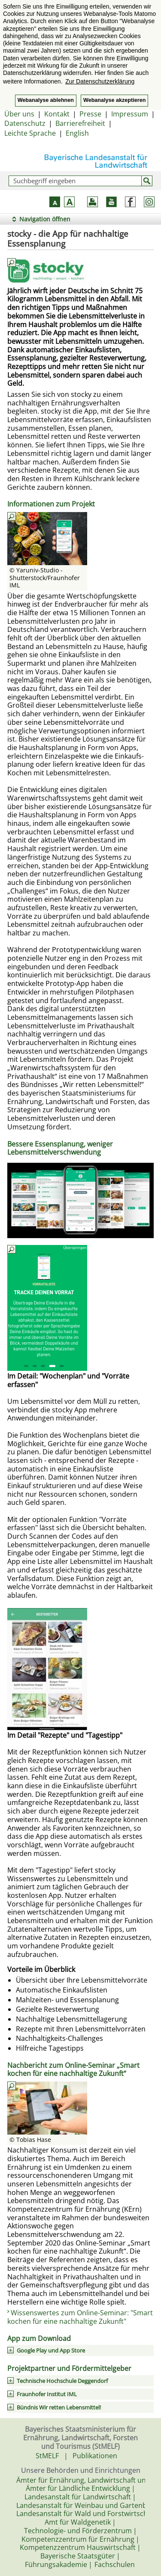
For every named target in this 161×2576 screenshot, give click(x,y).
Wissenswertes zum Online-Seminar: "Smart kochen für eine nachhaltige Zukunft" (80, 2317)
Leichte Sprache (30, 133)
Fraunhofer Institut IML (47, 2394)
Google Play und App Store (51, 2350)
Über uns (19, 114)
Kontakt (57, 114)
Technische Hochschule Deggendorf (62, 2381)
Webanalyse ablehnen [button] (46, 100)
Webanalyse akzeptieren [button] (114, 100)
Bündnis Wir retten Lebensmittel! (59, 2407)
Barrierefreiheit (80, 123)
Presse (90, 114)
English (77, 133)
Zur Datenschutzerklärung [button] (99, 81)
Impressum (129, 114)
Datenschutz (25, 123)
